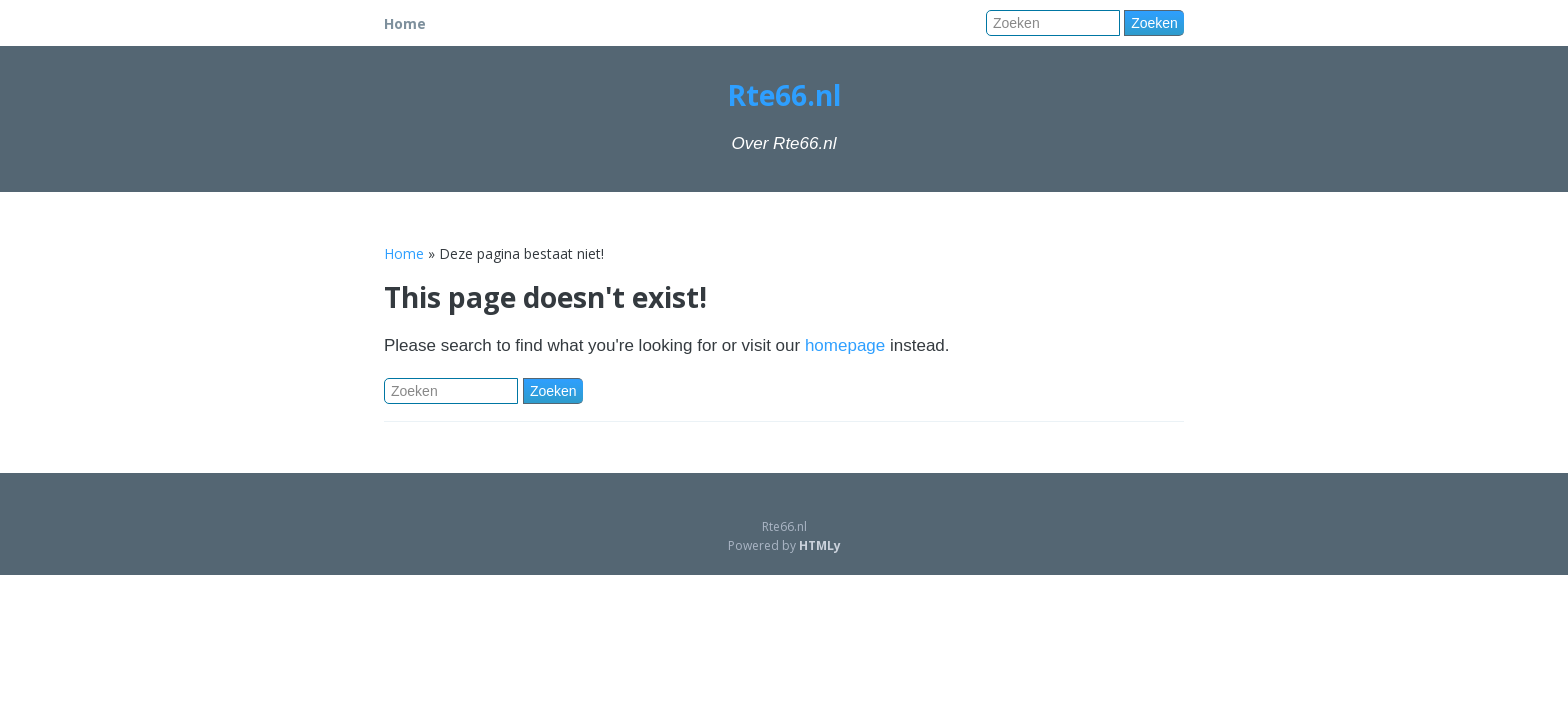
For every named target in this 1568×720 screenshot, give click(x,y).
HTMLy (820, 545)
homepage (845, 345)
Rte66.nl (784, 95)
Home (405, 23)
